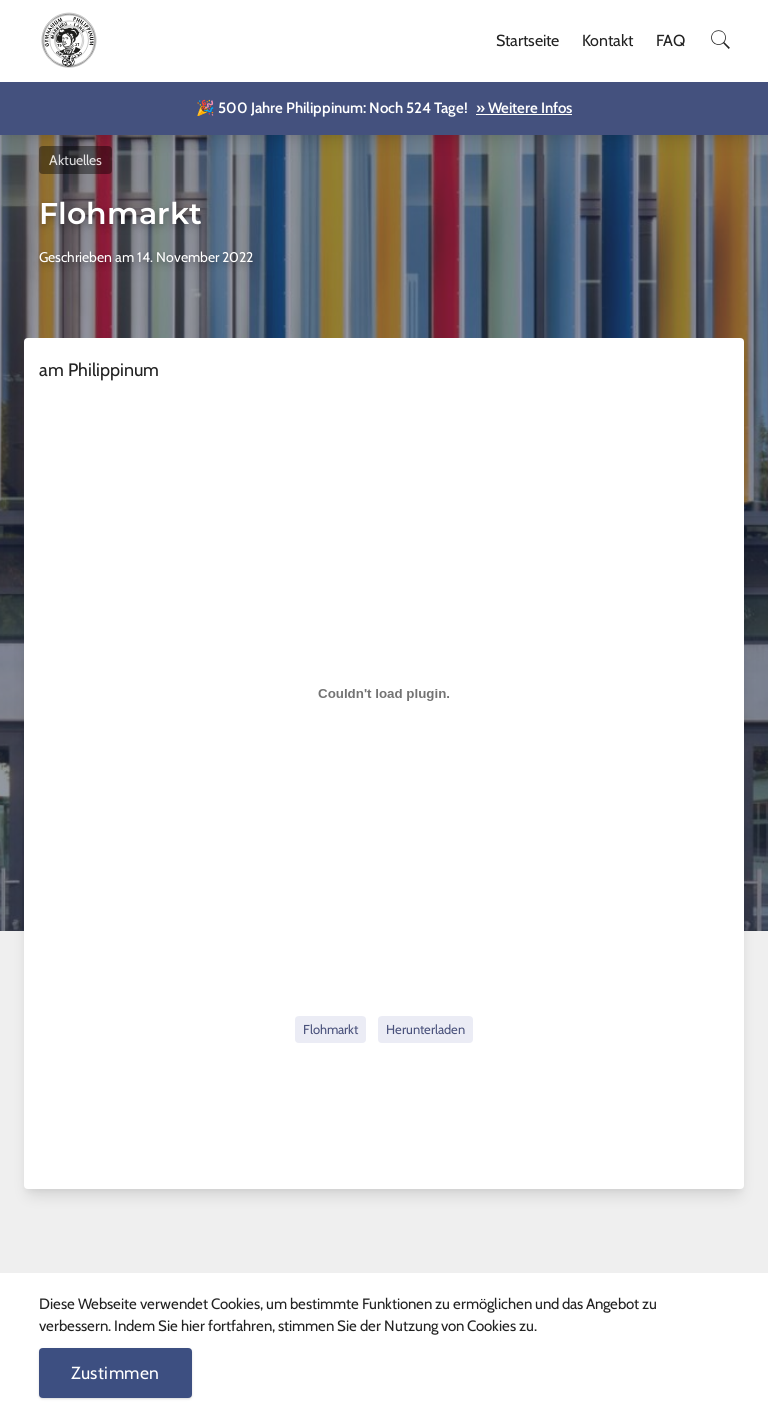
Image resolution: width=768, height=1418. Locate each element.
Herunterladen (425, 1029)
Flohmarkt (330, 1029)
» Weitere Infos (524, 108)
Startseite (527, 40)
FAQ (670, 40)
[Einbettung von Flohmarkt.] (384, 694)
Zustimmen (115, 1372)
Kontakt (607, 40)
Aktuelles (75, 160)
